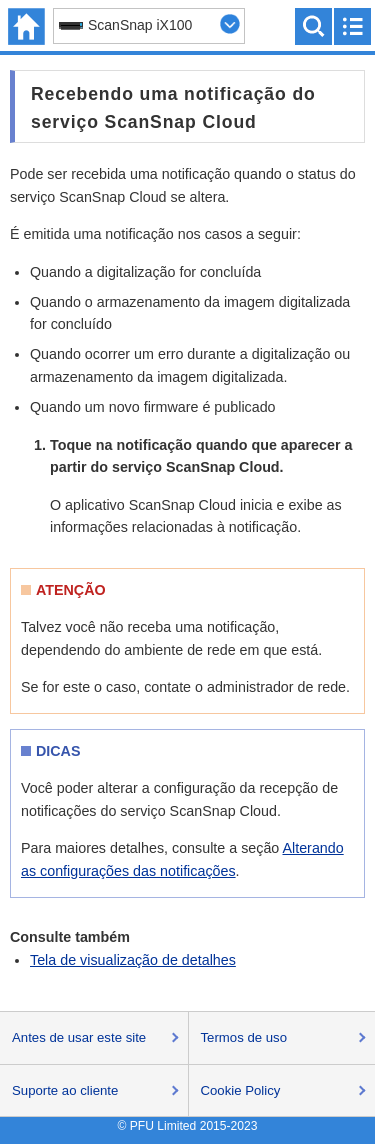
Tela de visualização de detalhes (133, 960)
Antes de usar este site (79, 1037)
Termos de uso (244, 1037)
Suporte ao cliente (65, 1090)
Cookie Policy (241, 1090)
